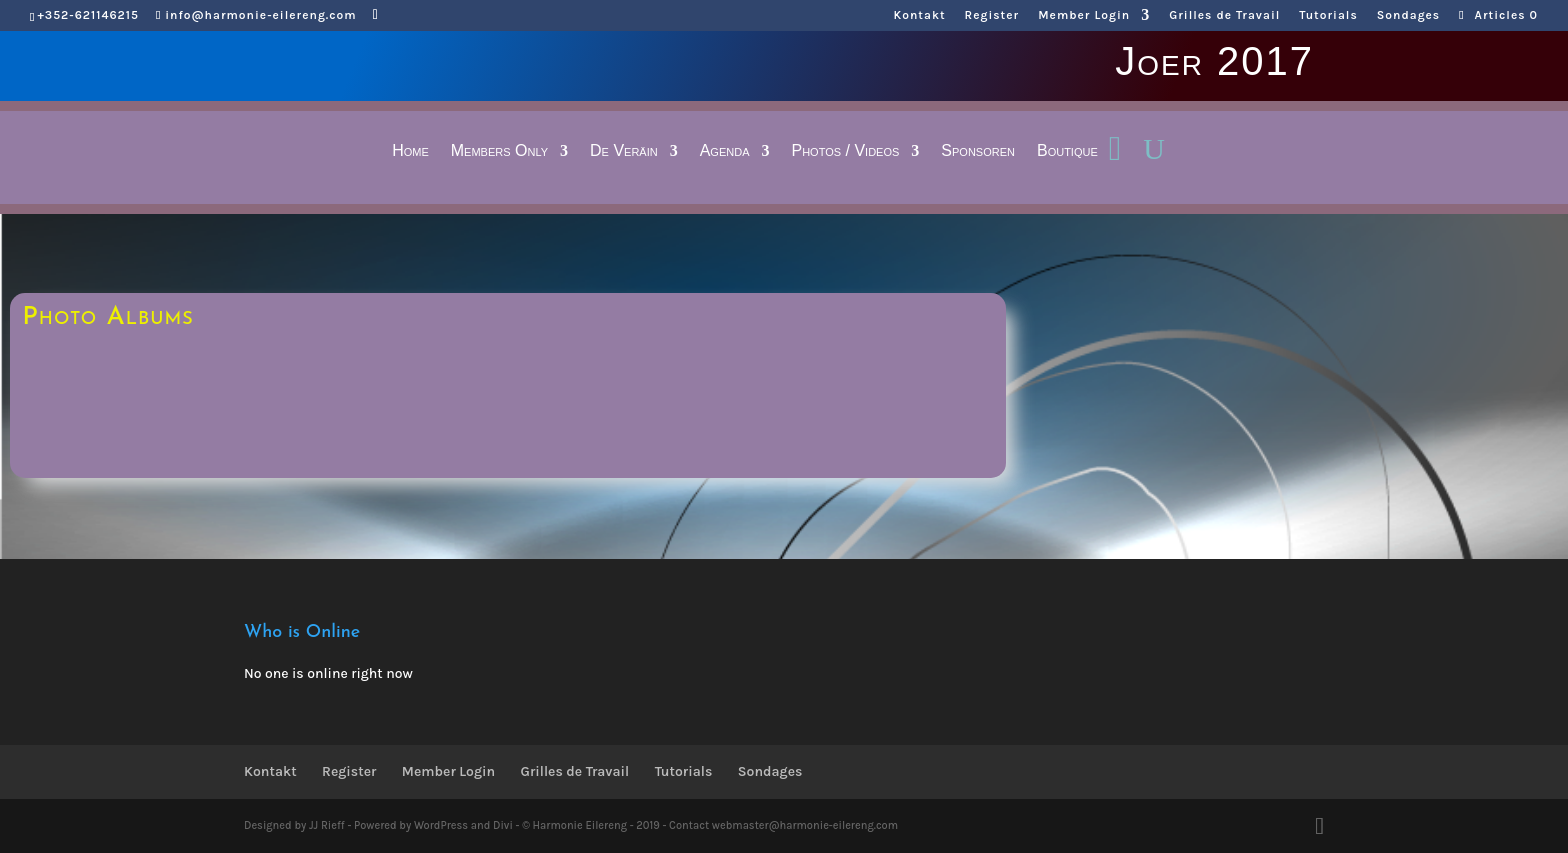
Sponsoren (978, 151)
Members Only (499, 151)
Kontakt (920, 15)
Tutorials (1328, 15)
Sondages (1408, 15)
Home (410, 151)
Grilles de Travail (1224, 15)
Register (992, 15)
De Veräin (624, 151)
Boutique (1067, 151)
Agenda (725, 151)
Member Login (1084, 15)
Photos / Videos (845, 151)
